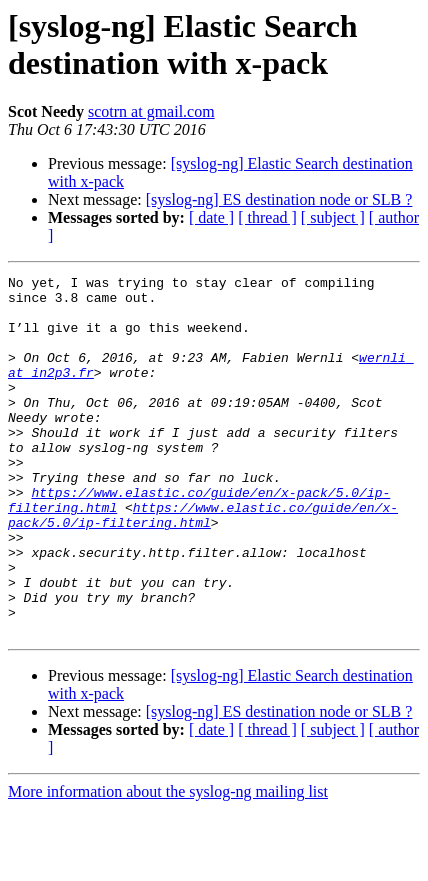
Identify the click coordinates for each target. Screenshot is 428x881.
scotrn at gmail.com (151, 111)
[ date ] (211, 217)
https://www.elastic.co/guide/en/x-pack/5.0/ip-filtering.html (203, 564)
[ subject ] (333, 217)
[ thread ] (267, 217)
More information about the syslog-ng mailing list (168, 863)
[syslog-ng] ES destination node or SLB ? (279, 199)
